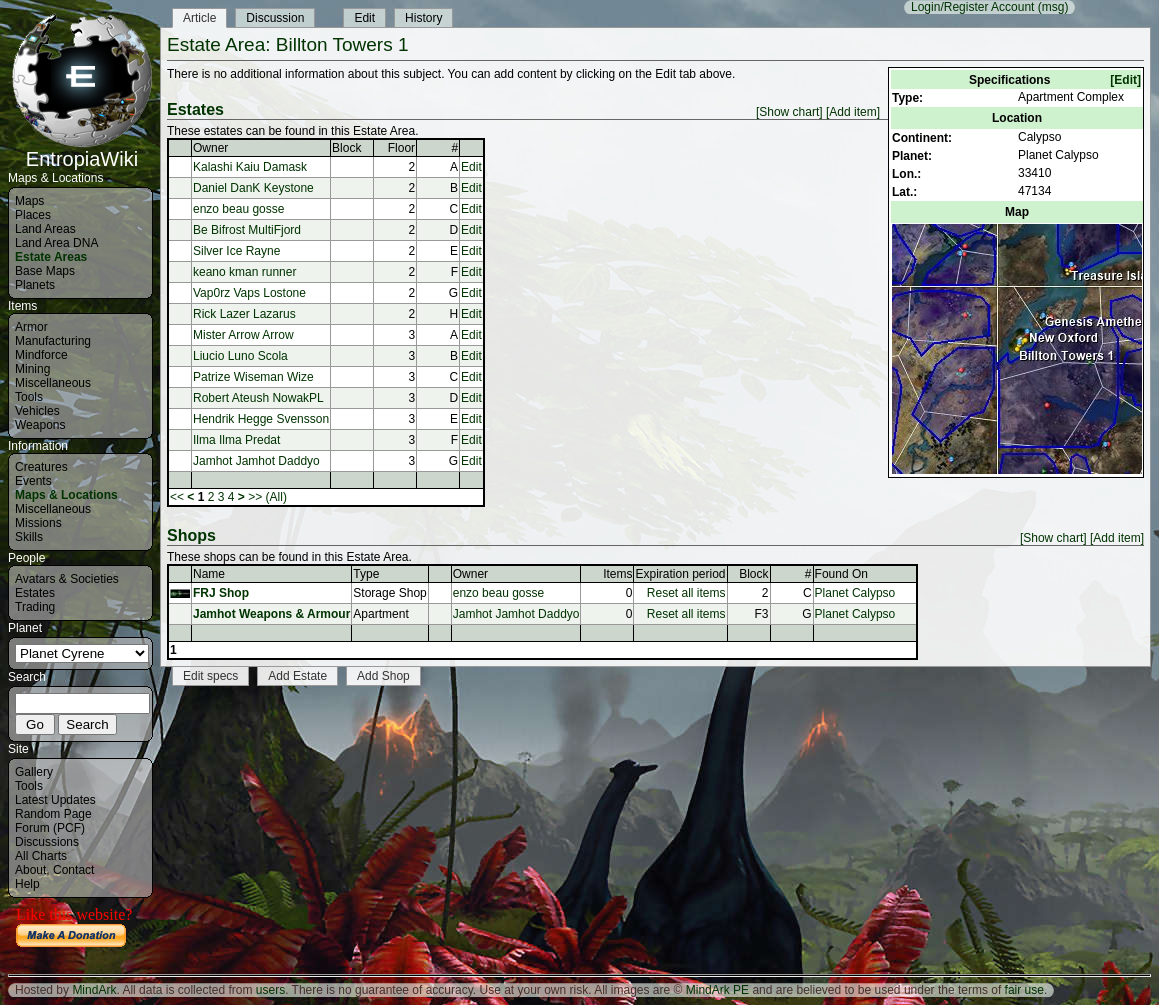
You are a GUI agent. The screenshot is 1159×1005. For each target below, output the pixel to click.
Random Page (53, 814)
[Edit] (1125, 80)
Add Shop (383, 676)
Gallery (34, 772)
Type (366, 574)
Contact (73, 870)
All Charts (41, 856)
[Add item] (853, 112)
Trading (35, 607)
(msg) (1053, 7)
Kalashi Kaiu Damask (250, 167)
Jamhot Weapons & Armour (271, 614)
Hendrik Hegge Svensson (261, 419)
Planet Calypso (855, 593)
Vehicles (37, 411)
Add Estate (297, 676)
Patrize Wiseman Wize (253, 377)
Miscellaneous (53, 383)
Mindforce (41, 355)
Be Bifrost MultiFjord (247, 230)
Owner (210, 148)
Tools (29, 397)
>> (255, 497)
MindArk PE (717, 990)
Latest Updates (55, 800)
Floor (401, 148)
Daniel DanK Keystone (253, 188)
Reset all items (686, 593)
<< (177, 497)
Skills (29, 537)
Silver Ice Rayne (236, 251)
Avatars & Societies (67, 579)
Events (33, 481)
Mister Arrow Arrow (243, 335)
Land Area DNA (56, 243)
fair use (1024, 990)
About (30, 870)
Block (346, 148)
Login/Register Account (972, 7)
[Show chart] (789, 112)
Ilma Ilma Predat (236, 440)
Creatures (41, 467)
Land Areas (45, 229)
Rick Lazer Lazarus (244, 314)
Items (617, 574)
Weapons (40, 425)
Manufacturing (53, 341)
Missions (38, 523)
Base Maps (45, 271)
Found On (841, 574)
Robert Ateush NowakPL (258, 398)
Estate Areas (51, 257)
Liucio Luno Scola (240, 356)
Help (27, 884)
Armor (31, 327)
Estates (35, 593)
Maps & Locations (66, 495)
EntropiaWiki (82, 150)
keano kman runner (244, 272)
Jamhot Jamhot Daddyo (256, 461)
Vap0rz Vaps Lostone (249, 293)
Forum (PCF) (50, 828)
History (423, 18)
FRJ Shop (221, 593)
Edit (364, 18)
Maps (29, 201)
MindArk (94, 990)
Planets (35, 285)
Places (33, 215)
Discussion (275, 18)
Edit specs (210, 676)
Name (209, 574)
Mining (32, 369)
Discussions (47, 842)
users (270, 990)
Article (199, 18)
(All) (276, 497)
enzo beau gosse (238, 209)
